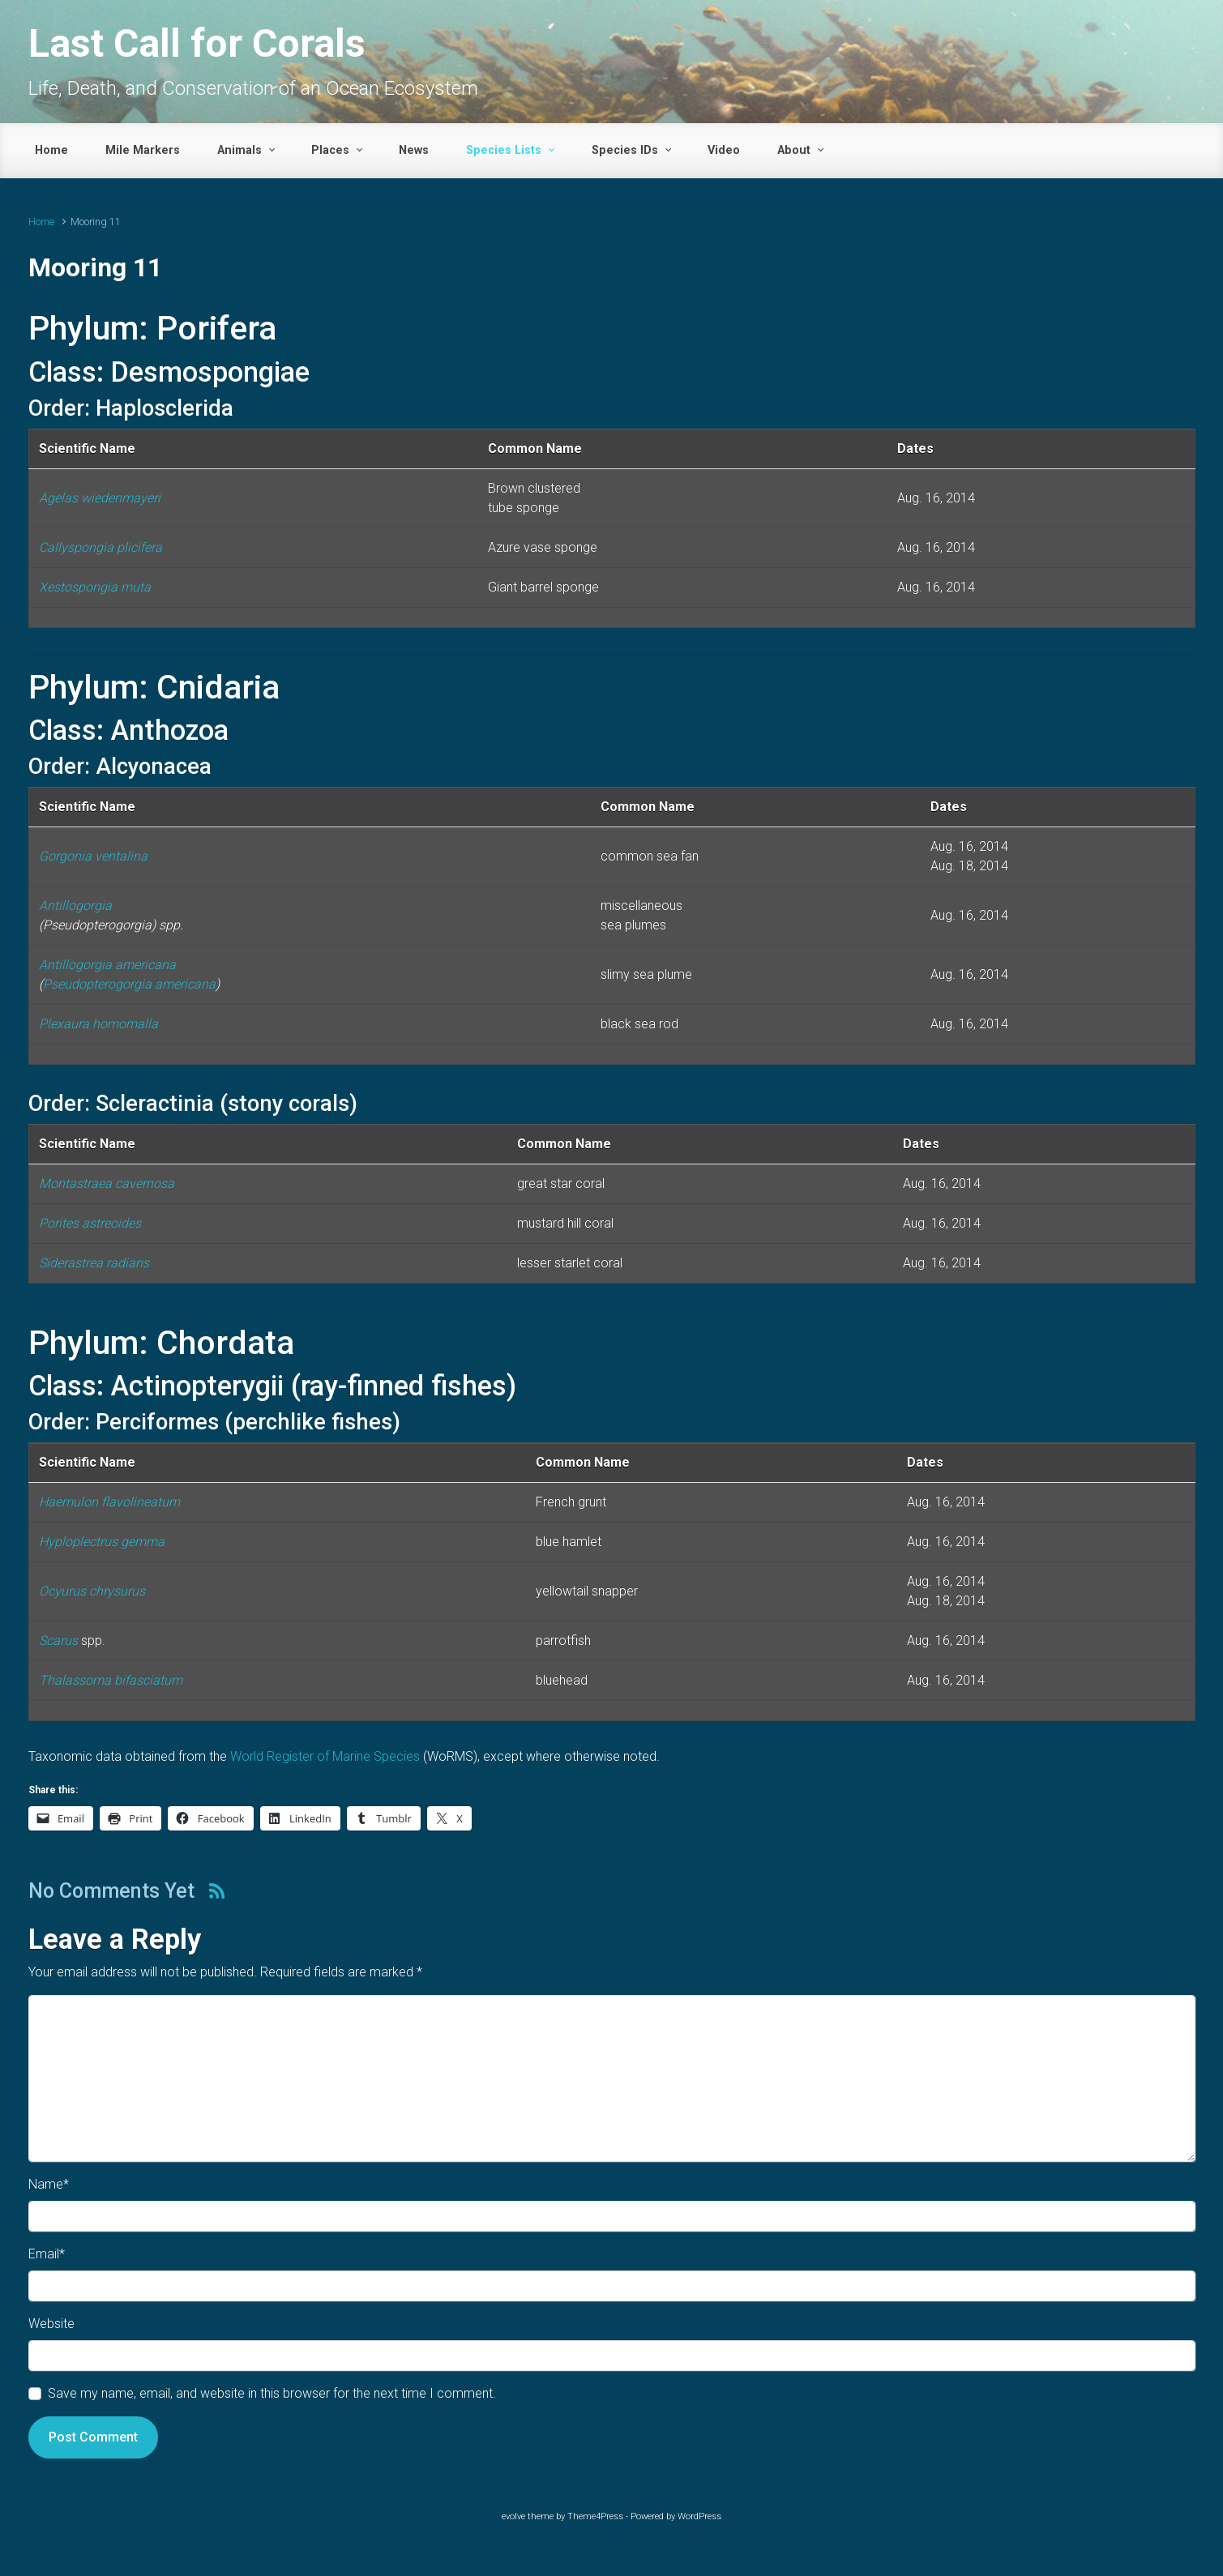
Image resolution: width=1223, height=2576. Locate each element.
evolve (513, 2516)
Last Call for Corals (197, 43)
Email (46, 2254)
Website (51, 2323)
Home (41, 222)
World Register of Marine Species (325, 1756)
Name (48, 2184)
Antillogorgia (75, 905)
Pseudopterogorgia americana (129, 984)
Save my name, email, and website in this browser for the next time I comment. (272, 2393)
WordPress (699, 2516)
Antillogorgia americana (107, 964)
